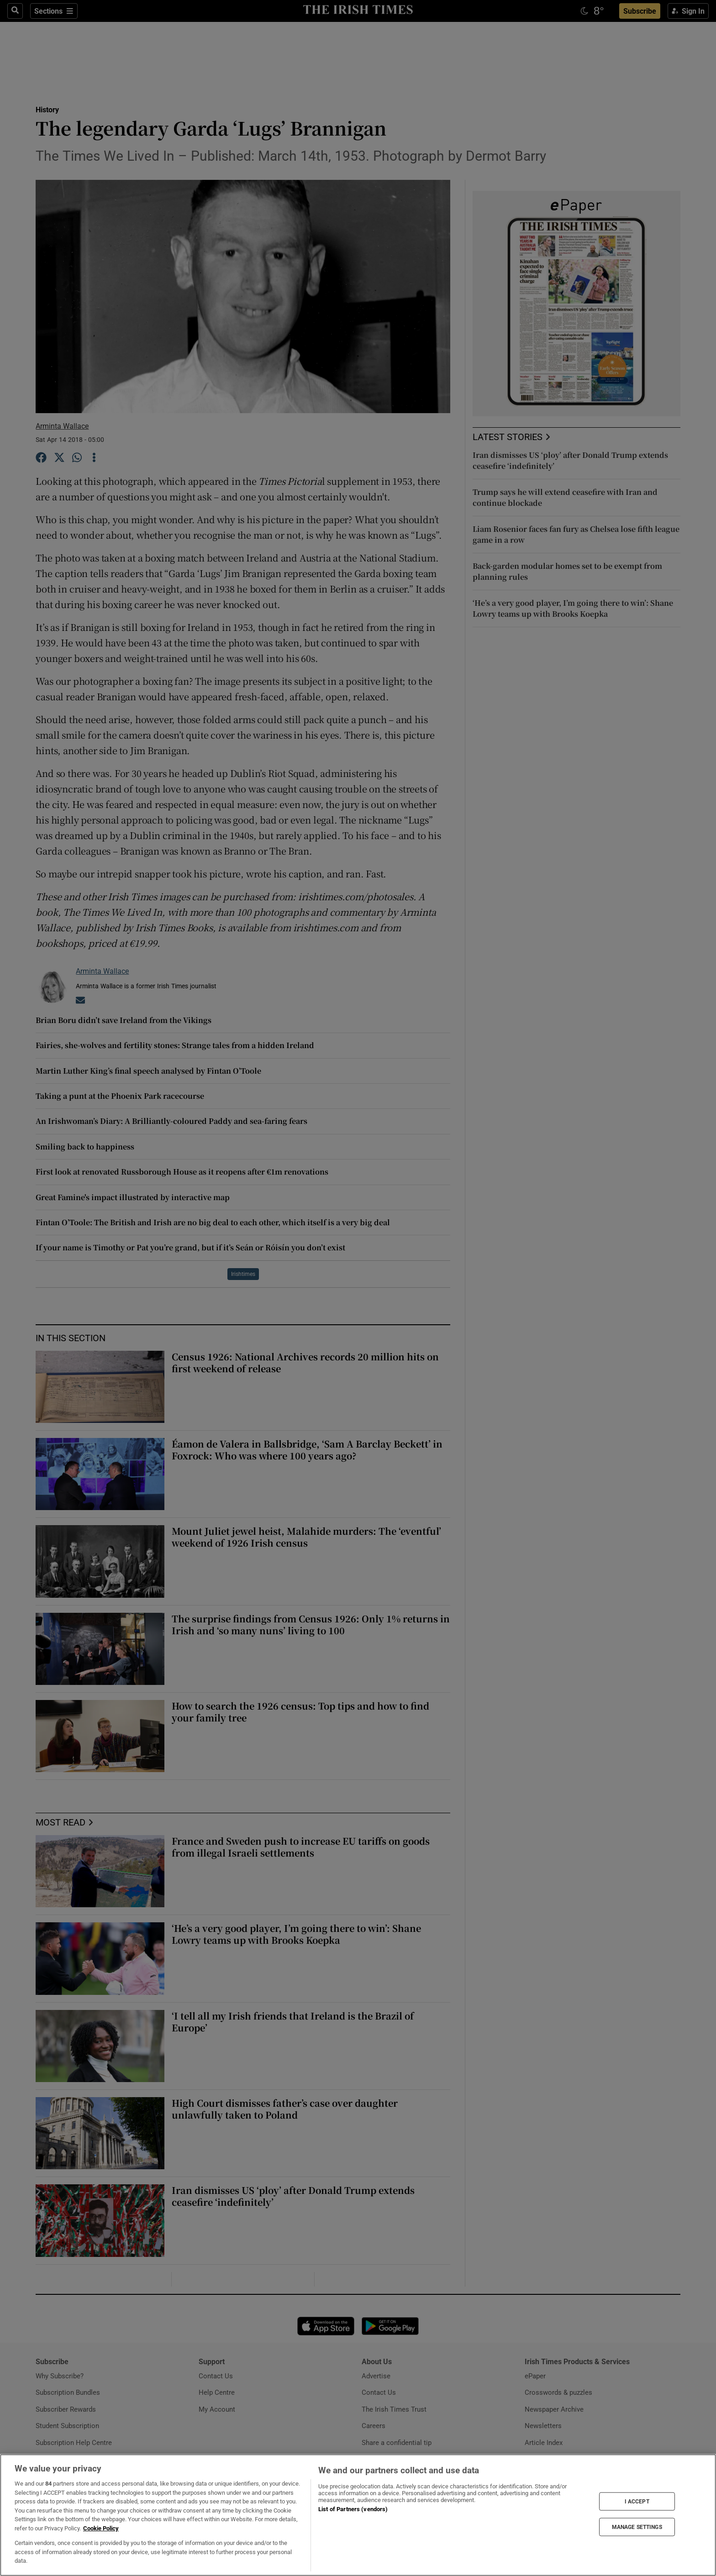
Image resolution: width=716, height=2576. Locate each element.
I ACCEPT (637, 2501)
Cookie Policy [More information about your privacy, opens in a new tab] (101, 2528)
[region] (358, 2515)
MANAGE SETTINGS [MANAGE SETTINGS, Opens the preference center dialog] (637, 2527)
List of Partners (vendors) (353, 2509)
